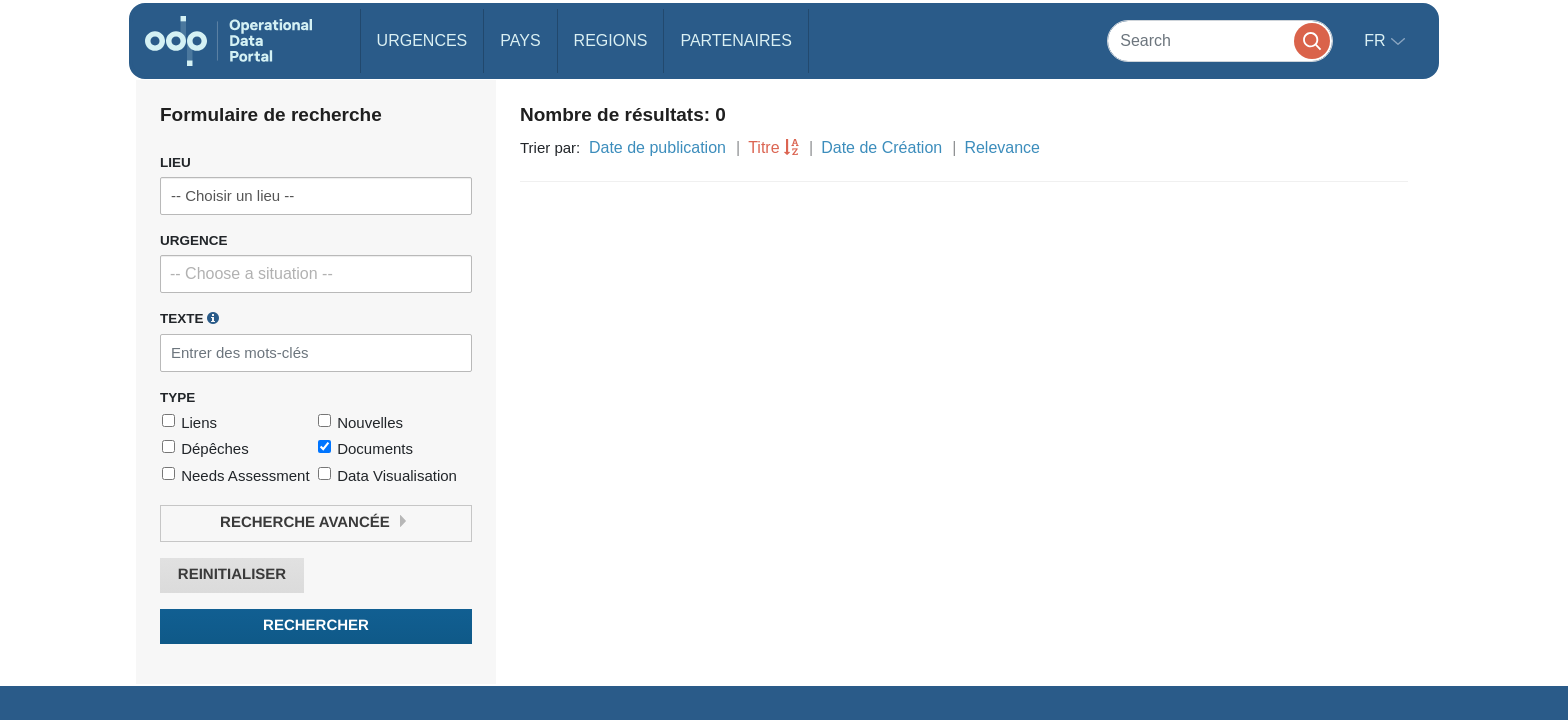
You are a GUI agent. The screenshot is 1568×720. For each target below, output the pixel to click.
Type (177, 397)
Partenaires (735, 40)
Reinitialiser (232, 574)
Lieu (175, 162)
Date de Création (881, 147)
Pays (520, 40)
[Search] (1220, 40)
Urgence (194, 240)
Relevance (1002, 147)
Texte (189, 318)
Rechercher (316, 625)
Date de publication (657, 147)
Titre (763, 147)
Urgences (422, 40)
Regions (611, 40)
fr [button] (1377, 40)
